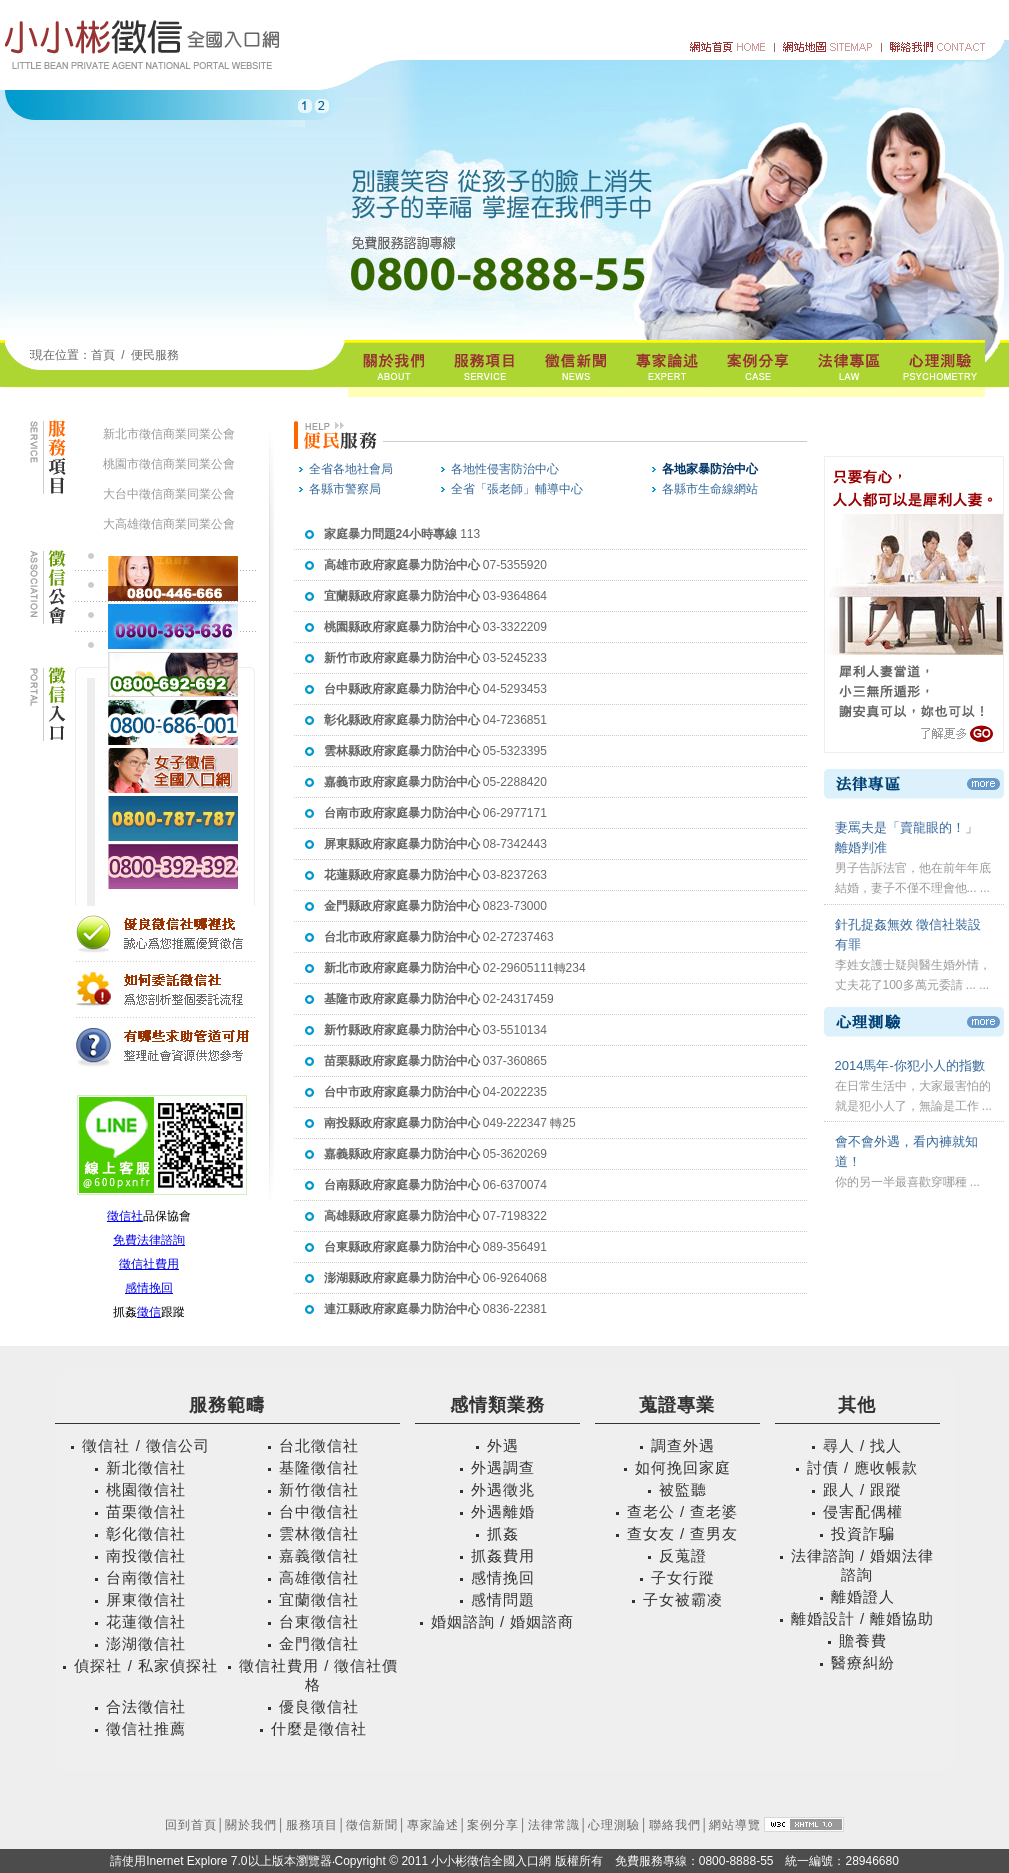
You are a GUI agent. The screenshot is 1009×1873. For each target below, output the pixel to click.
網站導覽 (735, 1825)
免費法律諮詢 (149, 1240)
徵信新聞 (372, 1825)
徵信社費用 (149, 1264)
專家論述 (433, 1825)
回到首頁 (191, 1825)
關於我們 (251, 1825)
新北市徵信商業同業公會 (169, 434)
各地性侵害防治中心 (505, 469)
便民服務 (155, 355)
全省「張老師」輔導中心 (517, 489)
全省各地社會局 (351, 469)
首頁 (103, 355)
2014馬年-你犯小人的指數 (910, 1065)
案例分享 (493, 1825)
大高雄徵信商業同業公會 (169, 524)
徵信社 (125, 1216)
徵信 (149, 1312)
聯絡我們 (675, 1825)
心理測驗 (614, 1825)
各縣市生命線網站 (710, 489)
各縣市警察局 (345, 489)
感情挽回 (149, 1288)
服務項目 (312, 1825)
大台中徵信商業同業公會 (169, 494)
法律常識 (554, 1825)
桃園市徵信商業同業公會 (169, 464)
